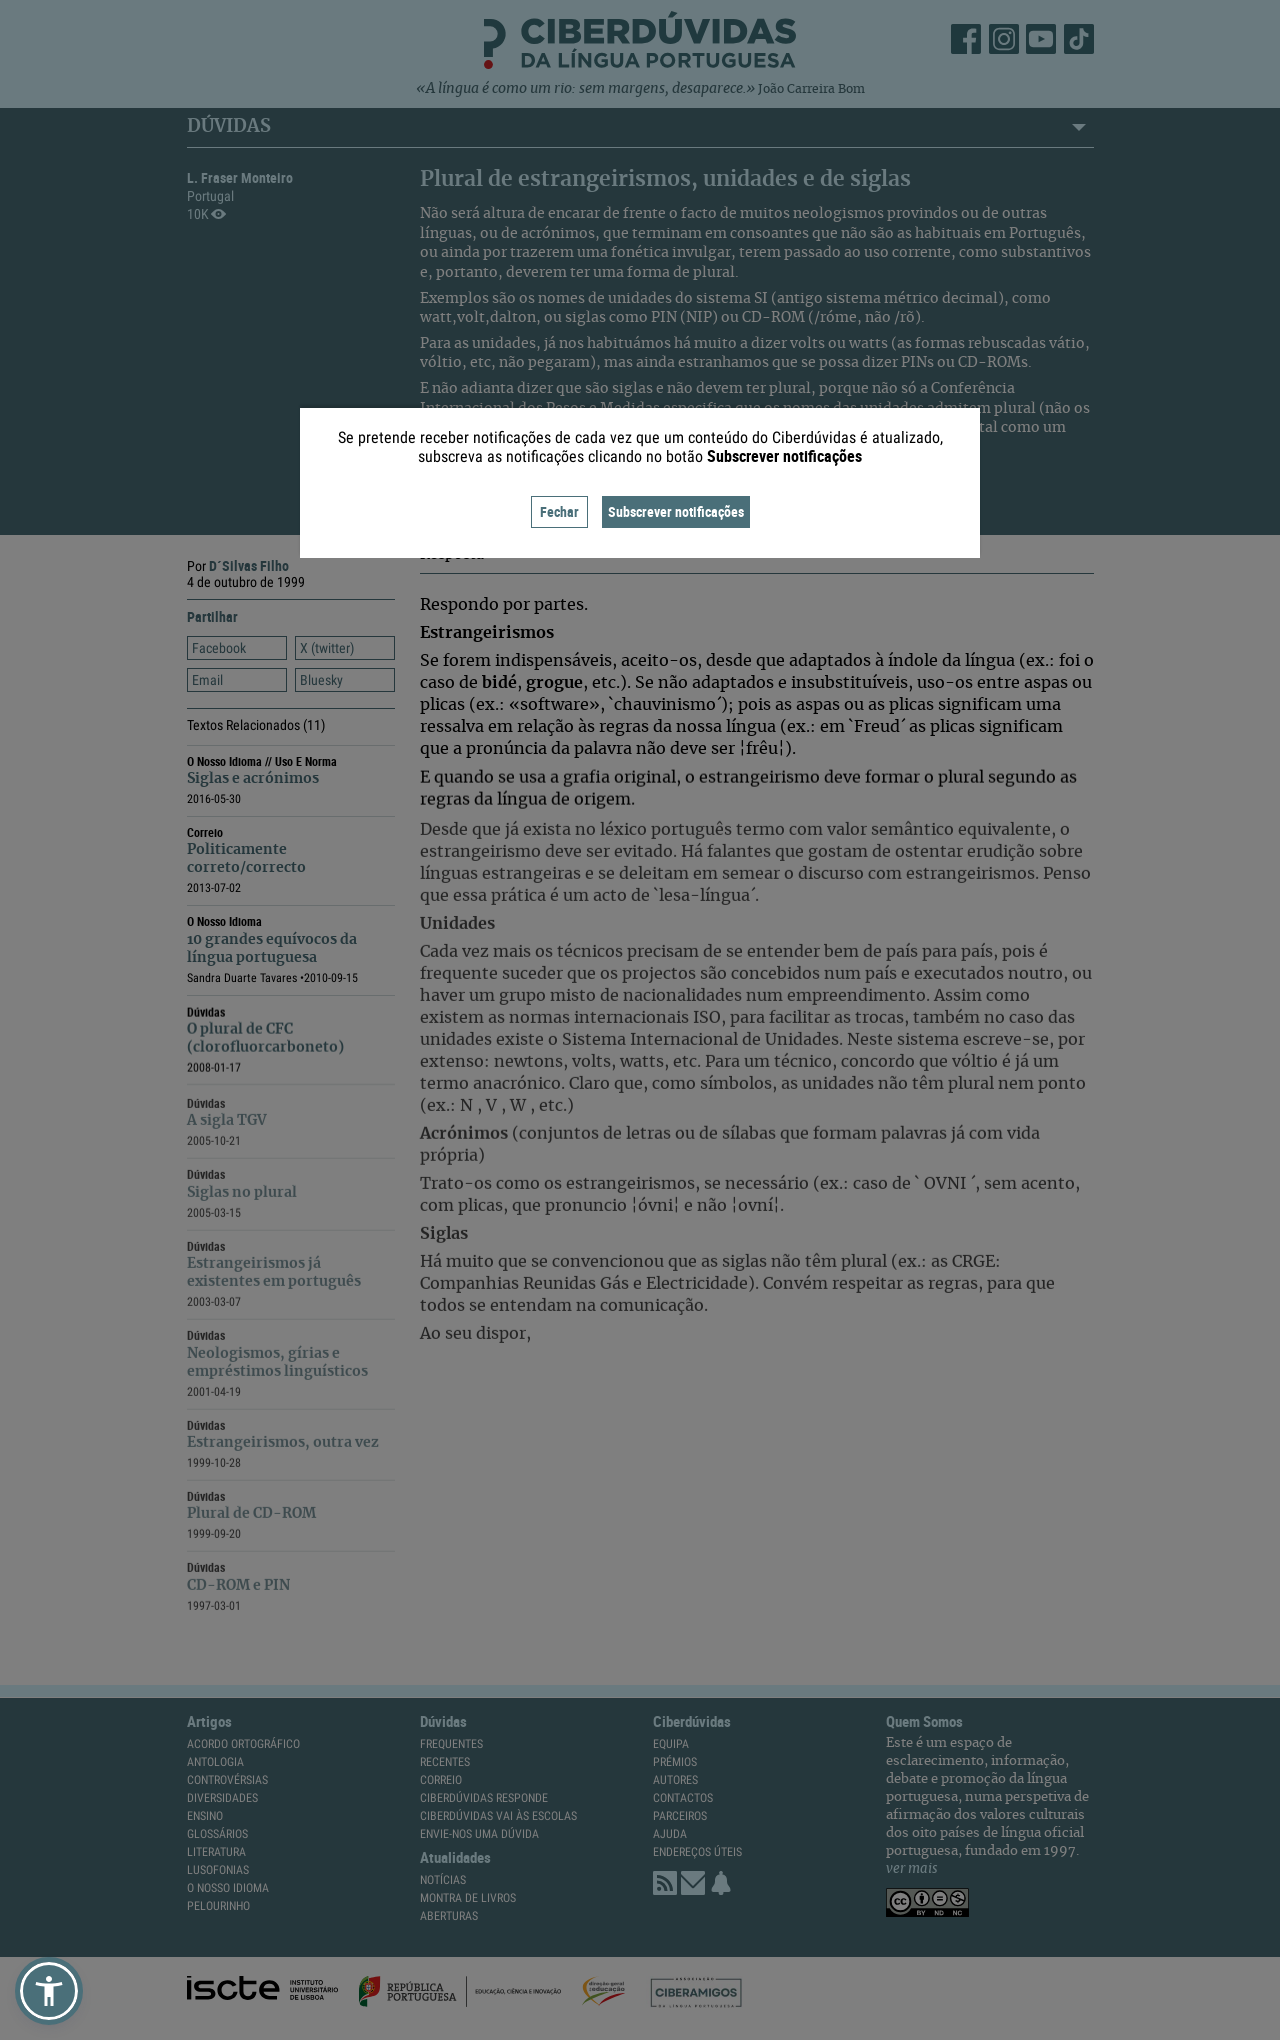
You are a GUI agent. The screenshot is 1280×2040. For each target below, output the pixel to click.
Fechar (559, 511)
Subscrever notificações (676, 511)
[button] (49, 1991)
